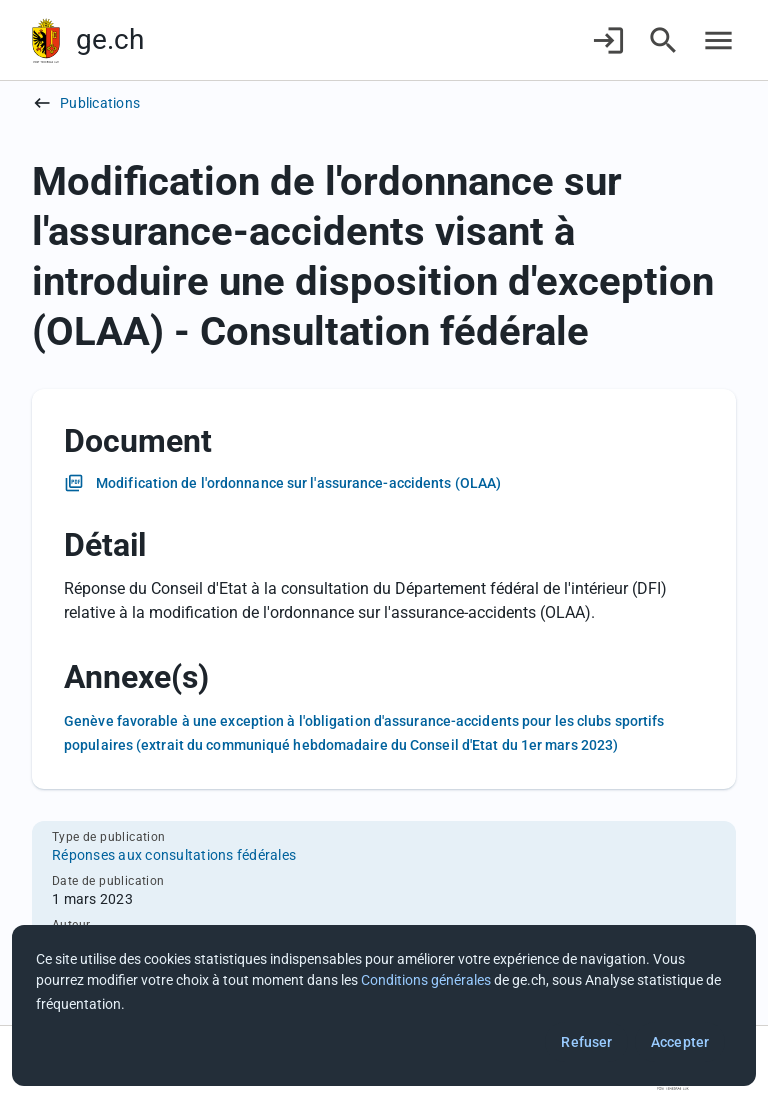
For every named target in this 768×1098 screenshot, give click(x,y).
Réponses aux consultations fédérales (174, 855)
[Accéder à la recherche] (663, 40)
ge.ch (110, 39)
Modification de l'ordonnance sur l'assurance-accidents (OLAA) (298, 483)
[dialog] (384, 1005)
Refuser (586, 1042)
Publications (100, 103)
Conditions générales (426, 980)
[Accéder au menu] (718, 40)
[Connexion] (608, 40)
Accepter (680, 1042)
